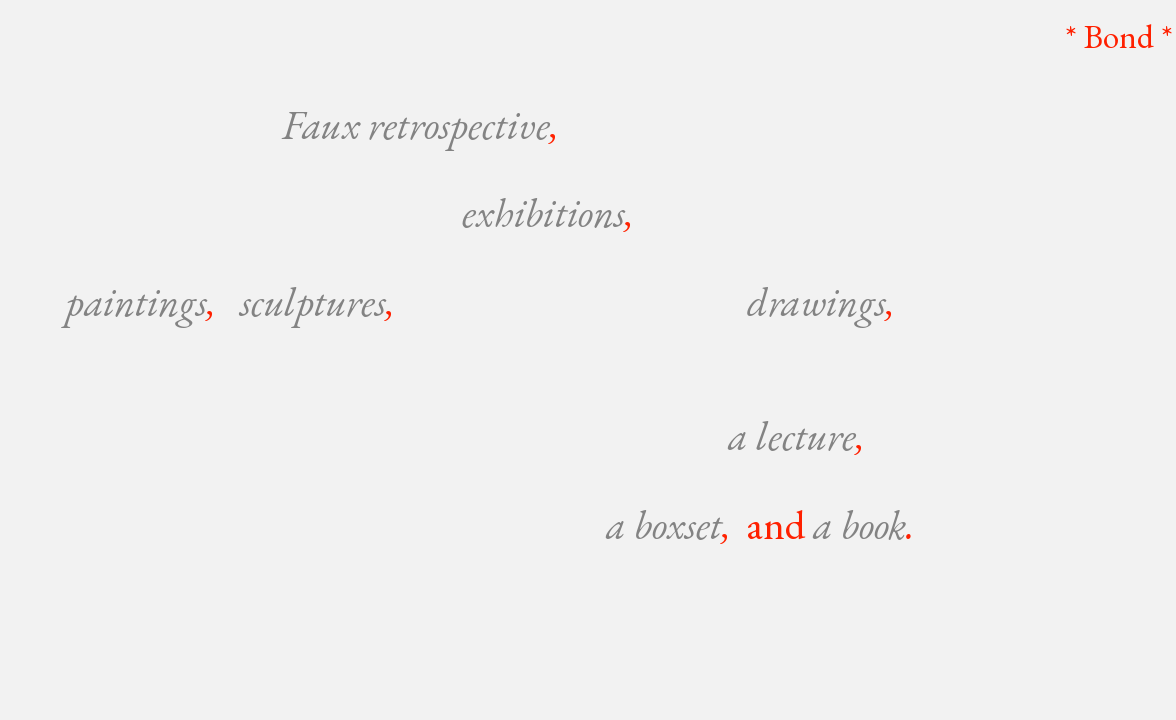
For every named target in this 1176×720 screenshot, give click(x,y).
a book (859, 524)
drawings (816, 301)
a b (629, 524)
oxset (691, 524)
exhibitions (543, 212)
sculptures (313, 301)
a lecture (792, 435)
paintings (136, 301)
